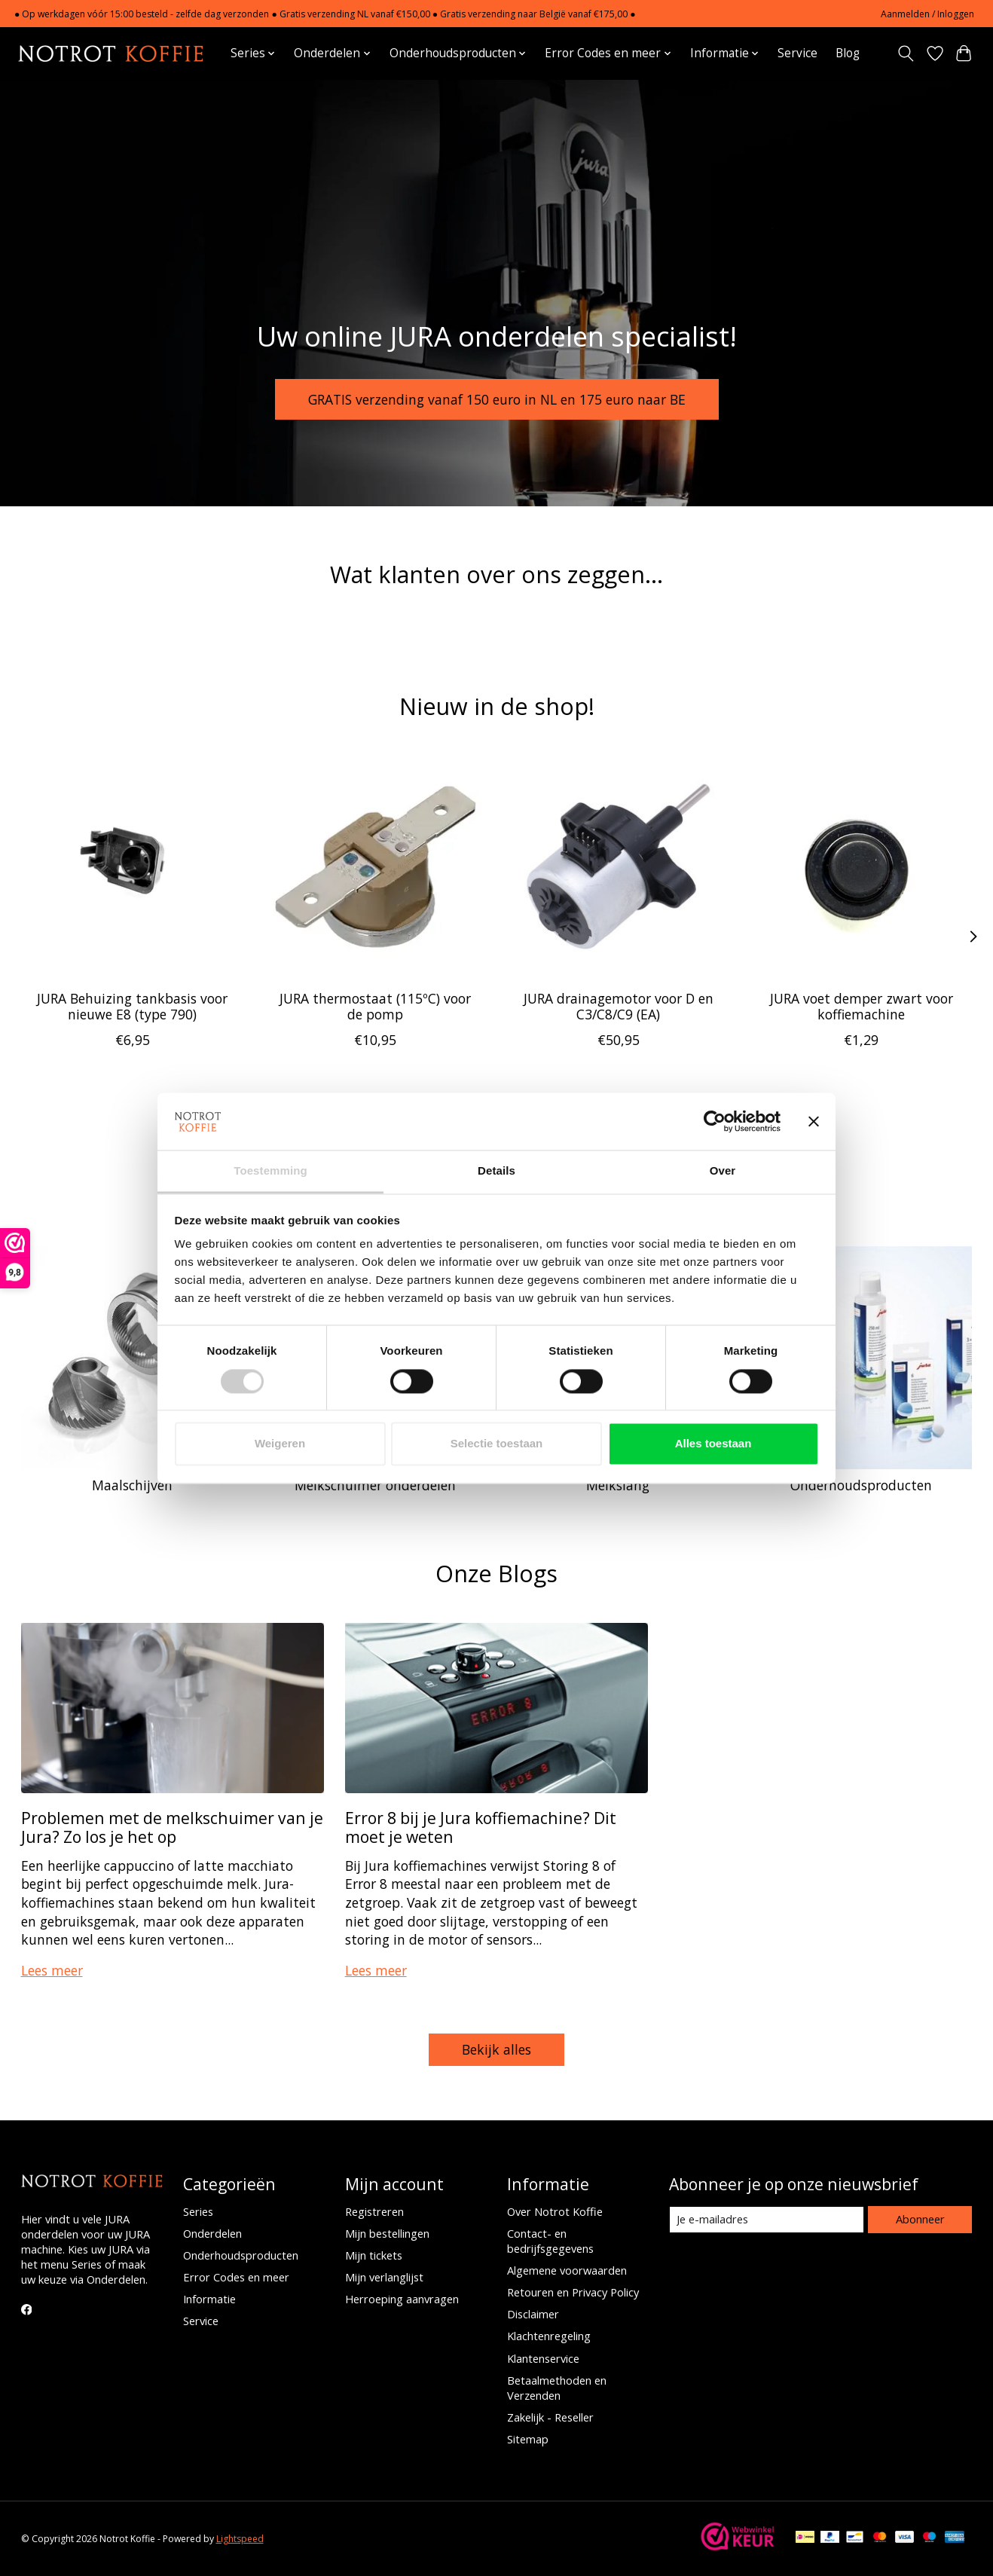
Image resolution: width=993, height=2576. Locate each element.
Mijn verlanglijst (384, 2276)
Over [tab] (723, 1171)
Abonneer (920, 2218)
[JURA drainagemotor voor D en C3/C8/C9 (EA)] (618, 867)
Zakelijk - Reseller (550, 2417)
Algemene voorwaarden (567, 2270)
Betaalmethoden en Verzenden (556, 2388)
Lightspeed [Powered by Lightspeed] (240, 2538)
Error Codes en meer (236, 2276)
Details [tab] (496, 1171)
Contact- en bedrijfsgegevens (550, 2241)
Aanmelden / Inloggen (927, 14)
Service (797, 53)
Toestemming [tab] (270, 1171)
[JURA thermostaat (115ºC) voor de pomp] (375, 867)
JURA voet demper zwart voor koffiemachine (860, 1005)
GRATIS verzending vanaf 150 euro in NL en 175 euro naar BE (497, 399)
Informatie (209, 2298)
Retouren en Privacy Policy (573, 2291)
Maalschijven (132, 1485)
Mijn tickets (373, 2255)
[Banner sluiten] (813, 1121)
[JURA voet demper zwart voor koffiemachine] (861, 867)
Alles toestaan (713, 1444)
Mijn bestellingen (387, 2233)
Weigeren (280, 1444)
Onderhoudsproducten (861, 1485)
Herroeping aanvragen (402, 2298)
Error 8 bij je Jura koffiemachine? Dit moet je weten (480, 1827)
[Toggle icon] (905, 53)
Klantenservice (543, 2358)
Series (198, 2211)
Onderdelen (212, 2233)
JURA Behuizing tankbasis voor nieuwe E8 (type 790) (132, 1005)
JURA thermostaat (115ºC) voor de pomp (375, 1005)
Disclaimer (533, 2313)
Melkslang (617, 1485)
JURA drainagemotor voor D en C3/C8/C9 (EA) (618, 1005)
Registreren (374, 2211)
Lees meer (52, 1970)
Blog (848, 53)
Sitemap (527, 2438)
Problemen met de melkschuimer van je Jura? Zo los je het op (172, 1827)
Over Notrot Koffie (555, 2211)
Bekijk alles (496, 2049)
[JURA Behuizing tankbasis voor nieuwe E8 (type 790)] (132, 867)
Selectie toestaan (497, 1444)
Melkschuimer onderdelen (375, 1485)
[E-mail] (767, 2219)
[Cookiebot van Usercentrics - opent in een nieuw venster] (715, 1121)
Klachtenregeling (549, 2335)
